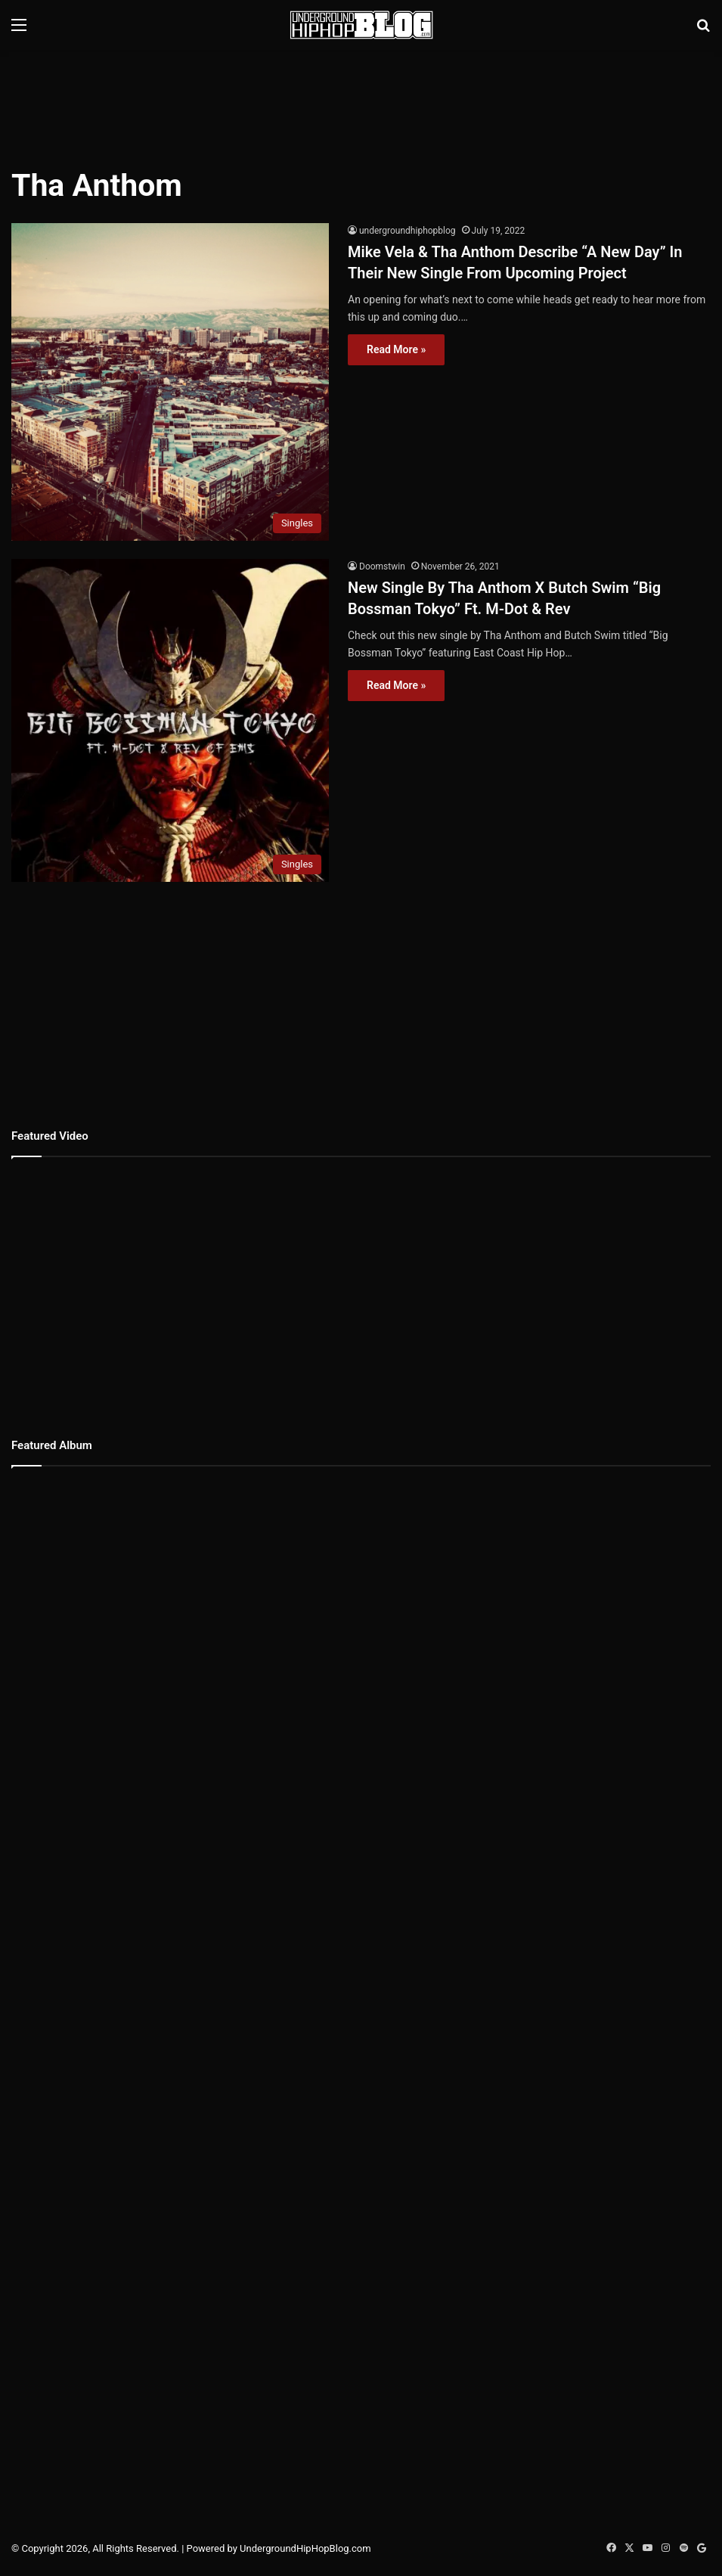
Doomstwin (382, 566)
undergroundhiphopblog (407, 230)
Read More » (396, 349)
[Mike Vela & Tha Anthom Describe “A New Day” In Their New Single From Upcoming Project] (170, 382)
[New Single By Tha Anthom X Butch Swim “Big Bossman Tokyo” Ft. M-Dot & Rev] (170, 721)
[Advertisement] (361, 99)
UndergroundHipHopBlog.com (305, 2548)
